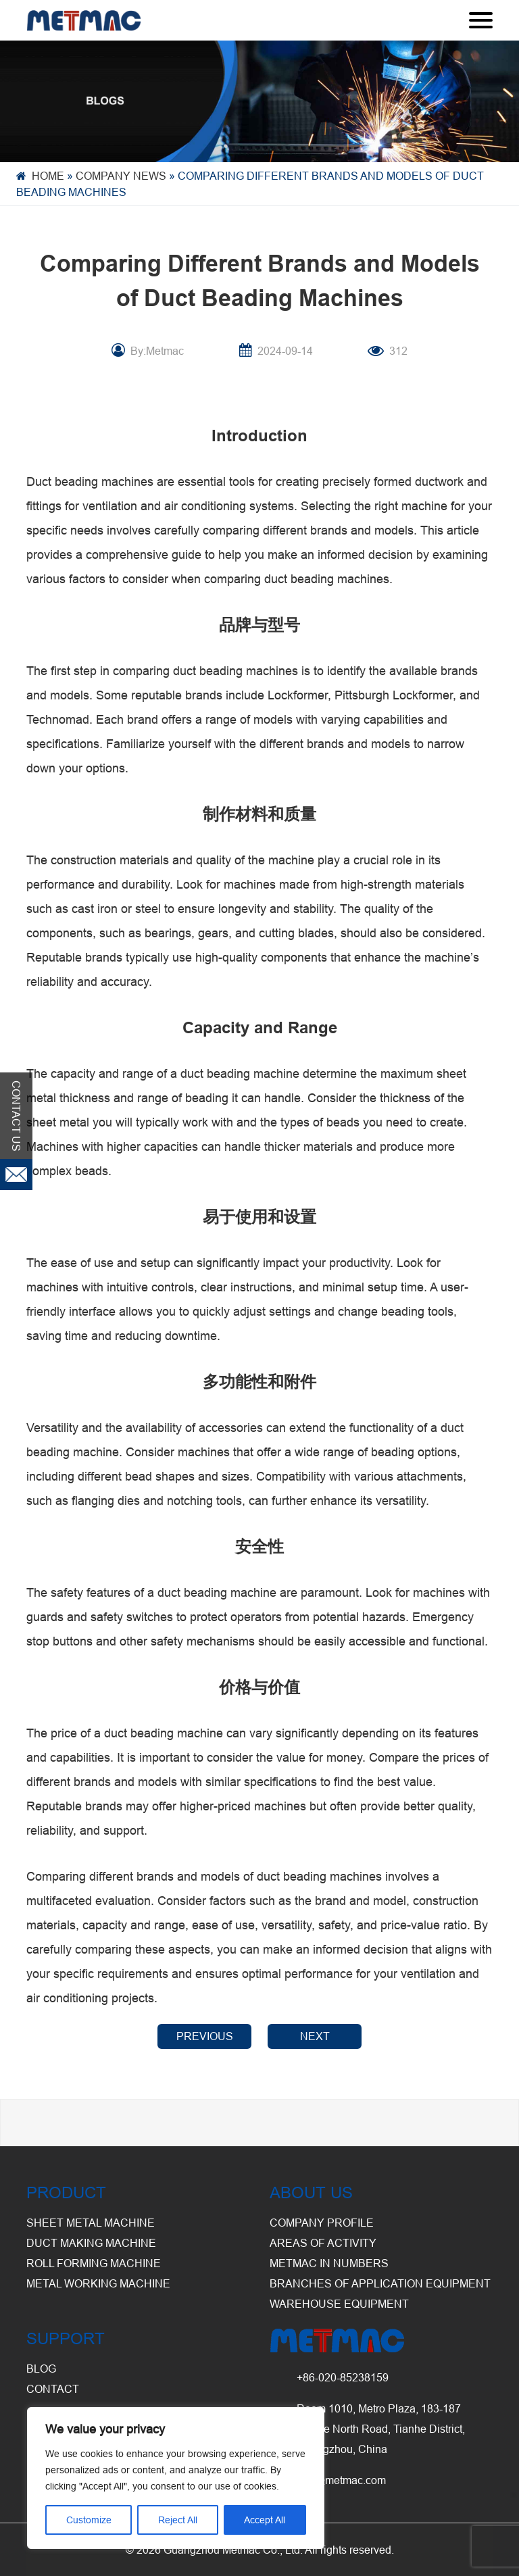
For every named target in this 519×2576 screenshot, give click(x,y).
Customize (89, 2520)
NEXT (315, 2036)
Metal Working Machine (98, 2283)
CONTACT (52, 2389)
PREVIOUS (204, 2036)
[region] (175, 2478)
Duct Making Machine (91, 2243)
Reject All (177, 2520)
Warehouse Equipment (339, 2304)
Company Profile (322, 2222)
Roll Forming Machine (93, 2263)
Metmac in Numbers (329, 2263)
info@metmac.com (341, 2480)
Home (48, 176)
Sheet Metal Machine (90, 2222)
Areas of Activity (323, 2243)
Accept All (264, 2520)
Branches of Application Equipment (380, 2283)
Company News (121, 176)
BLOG (41, 2368)
